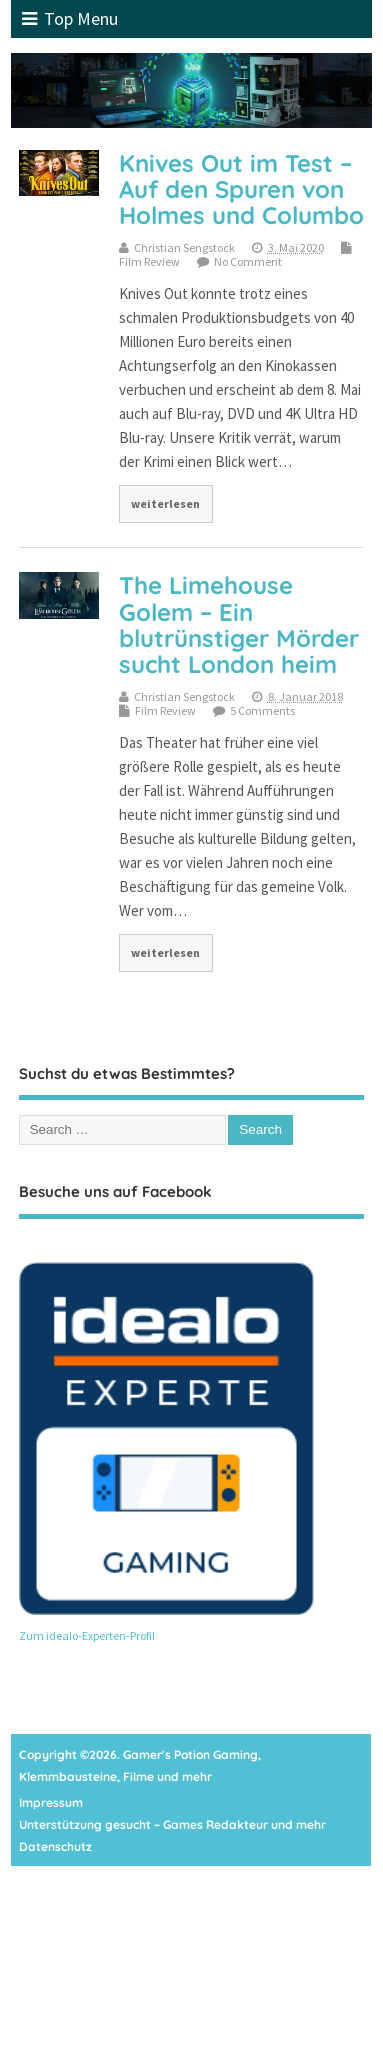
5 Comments (262, 710)
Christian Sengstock (184, 247)
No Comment (248, 261)
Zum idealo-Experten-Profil (87, 1635)
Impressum (51, 1802)
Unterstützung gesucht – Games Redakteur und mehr (172, 1824)
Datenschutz (55, 1846)
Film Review (149, 261)
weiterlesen (165, 503)
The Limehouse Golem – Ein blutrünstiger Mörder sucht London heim (239, 624)
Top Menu (70, 18)
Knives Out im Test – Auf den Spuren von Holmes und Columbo (241, 189)
